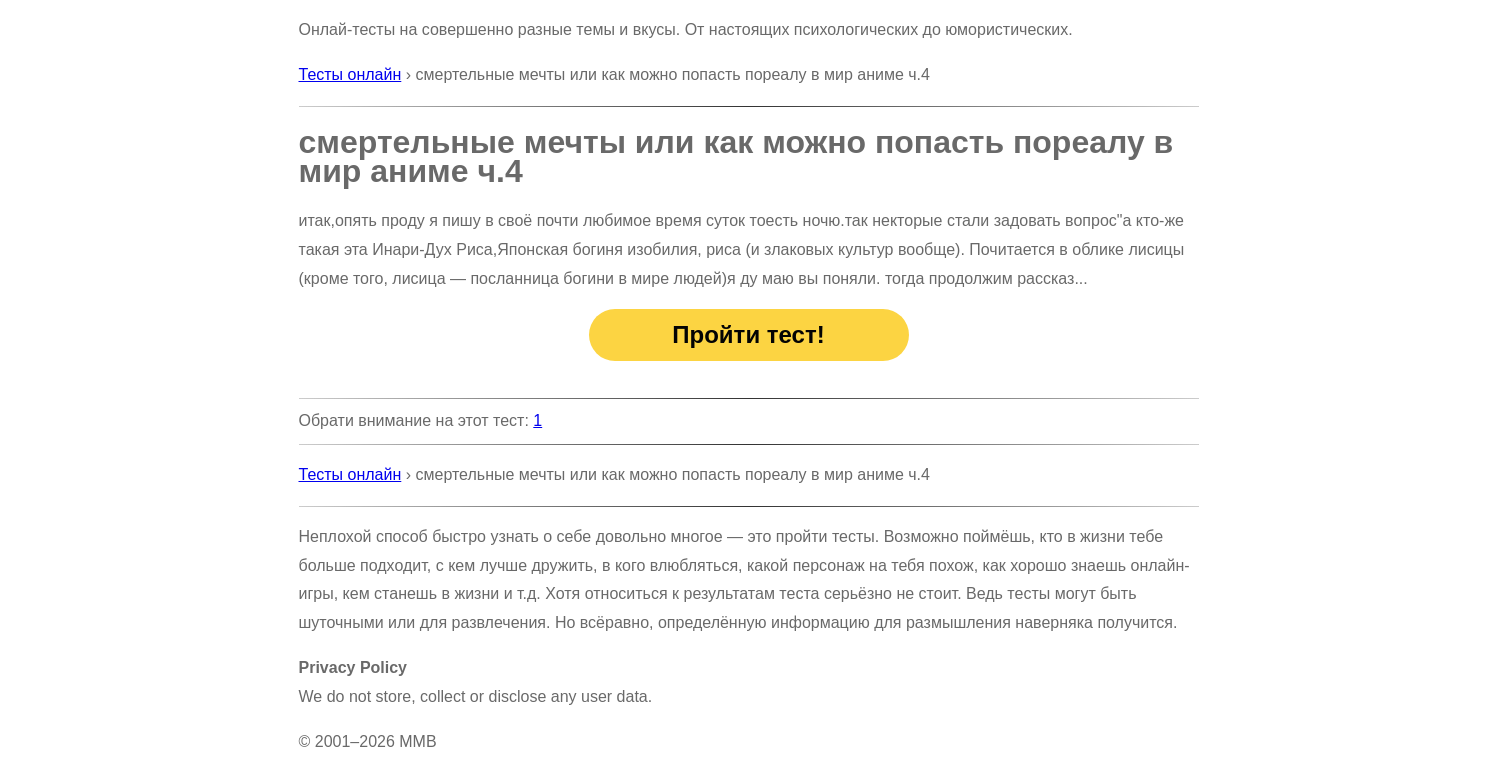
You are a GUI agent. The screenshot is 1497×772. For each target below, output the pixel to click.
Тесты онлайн (350, 74)
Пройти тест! (748, 334)
